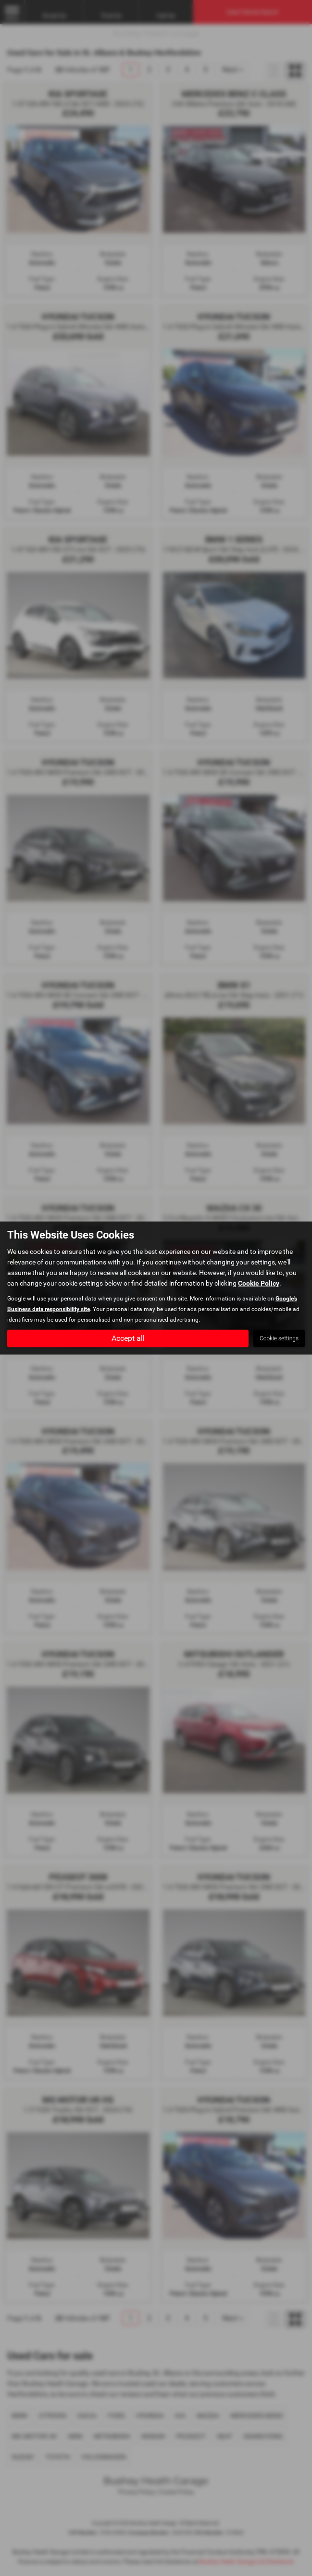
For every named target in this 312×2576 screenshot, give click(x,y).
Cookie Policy (258, 1283)
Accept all (128, 1338)
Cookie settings (279, 1338)
